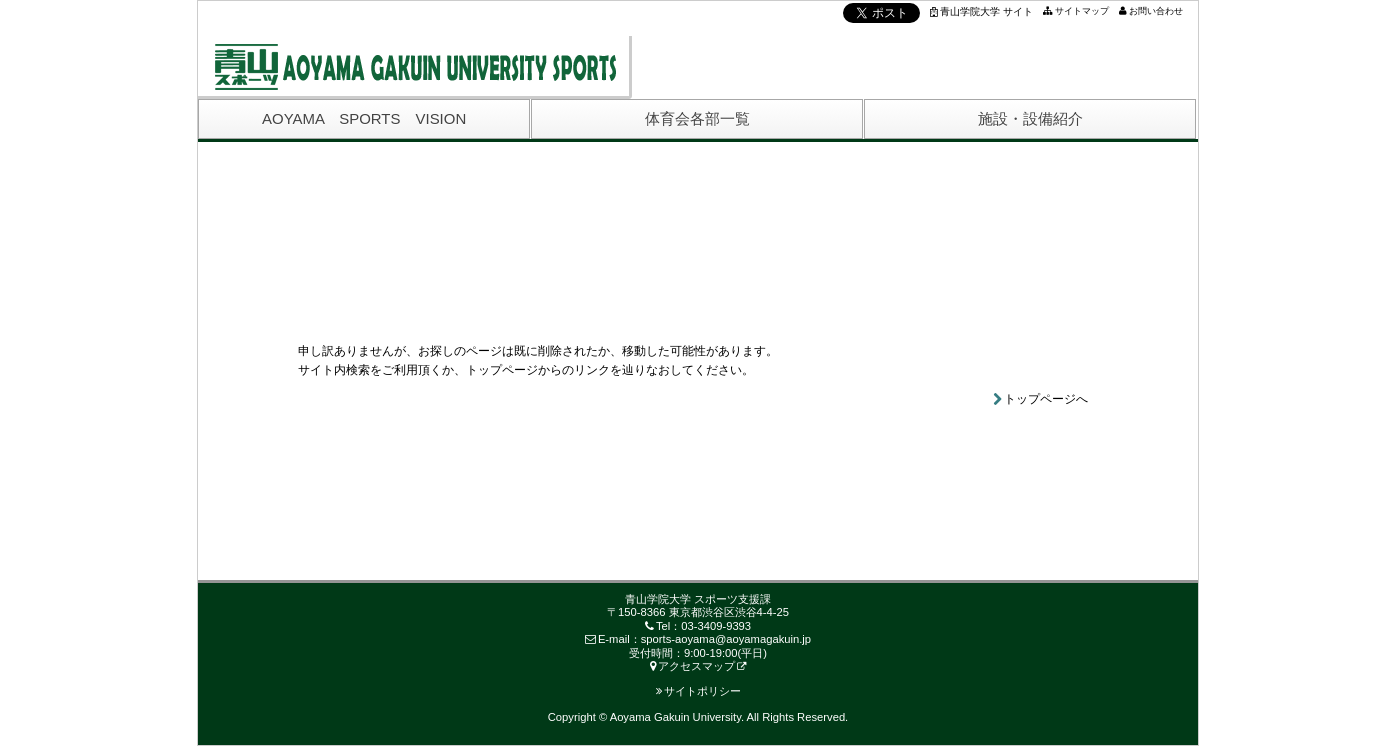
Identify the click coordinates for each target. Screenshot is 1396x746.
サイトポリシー (698, 691)
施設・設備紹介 (1030, 118)
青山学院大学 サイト (981, 11)
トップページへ (1046, 399)
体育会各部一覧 (697, 118)
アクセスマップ (692, 666)
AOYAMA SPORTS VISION (364, 118)
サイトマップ (1082, 11)
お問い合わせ (1156, 11)
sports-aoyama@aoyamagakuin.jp (726, 639)
